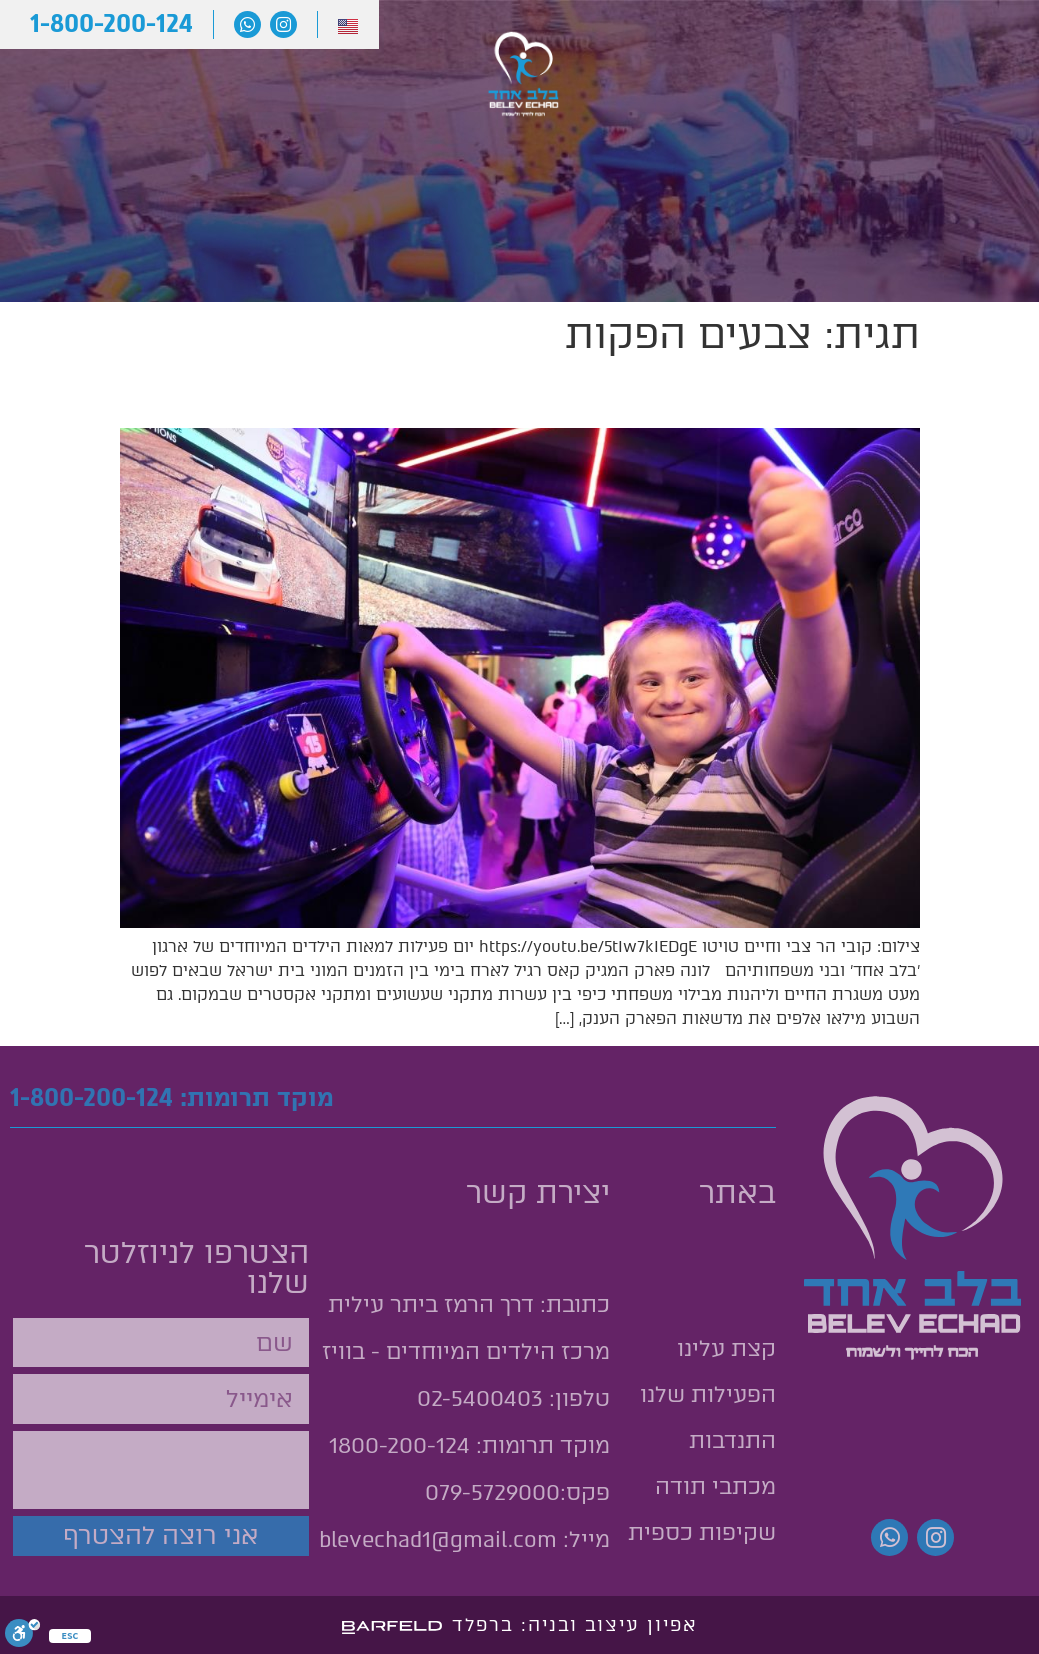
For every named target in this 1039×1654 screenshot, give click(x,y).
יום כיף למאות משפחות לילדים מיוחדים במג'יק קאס (549, 393)
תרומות (240, 118)
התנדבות (76, 71)
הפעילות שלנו (696, 117)
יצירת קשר (225, 71)
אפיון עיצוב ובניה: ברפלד (575, 1625)
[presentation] (157, 1470)
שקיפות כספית (702, 1532)
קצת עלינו (930, 117)
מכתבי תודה (389, 71)
